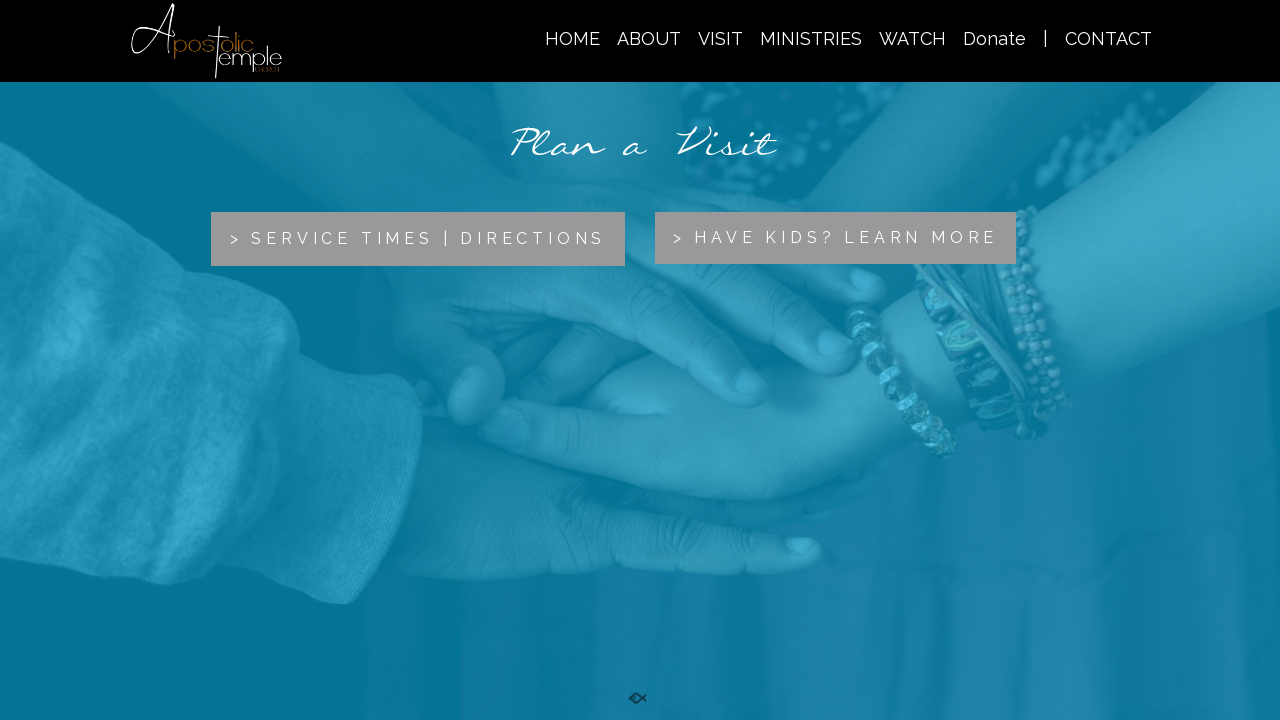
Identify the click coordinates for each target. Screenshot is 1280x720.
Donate (994, 38)
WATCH (912, 38)
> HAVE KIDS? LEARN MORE (835, 237)
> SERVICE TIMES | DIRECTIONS (418, 238)
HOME (572, 38)
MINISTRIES (811, 38)
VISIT (720, 38)
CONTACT (1108, 38)
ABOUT (649, 38)
